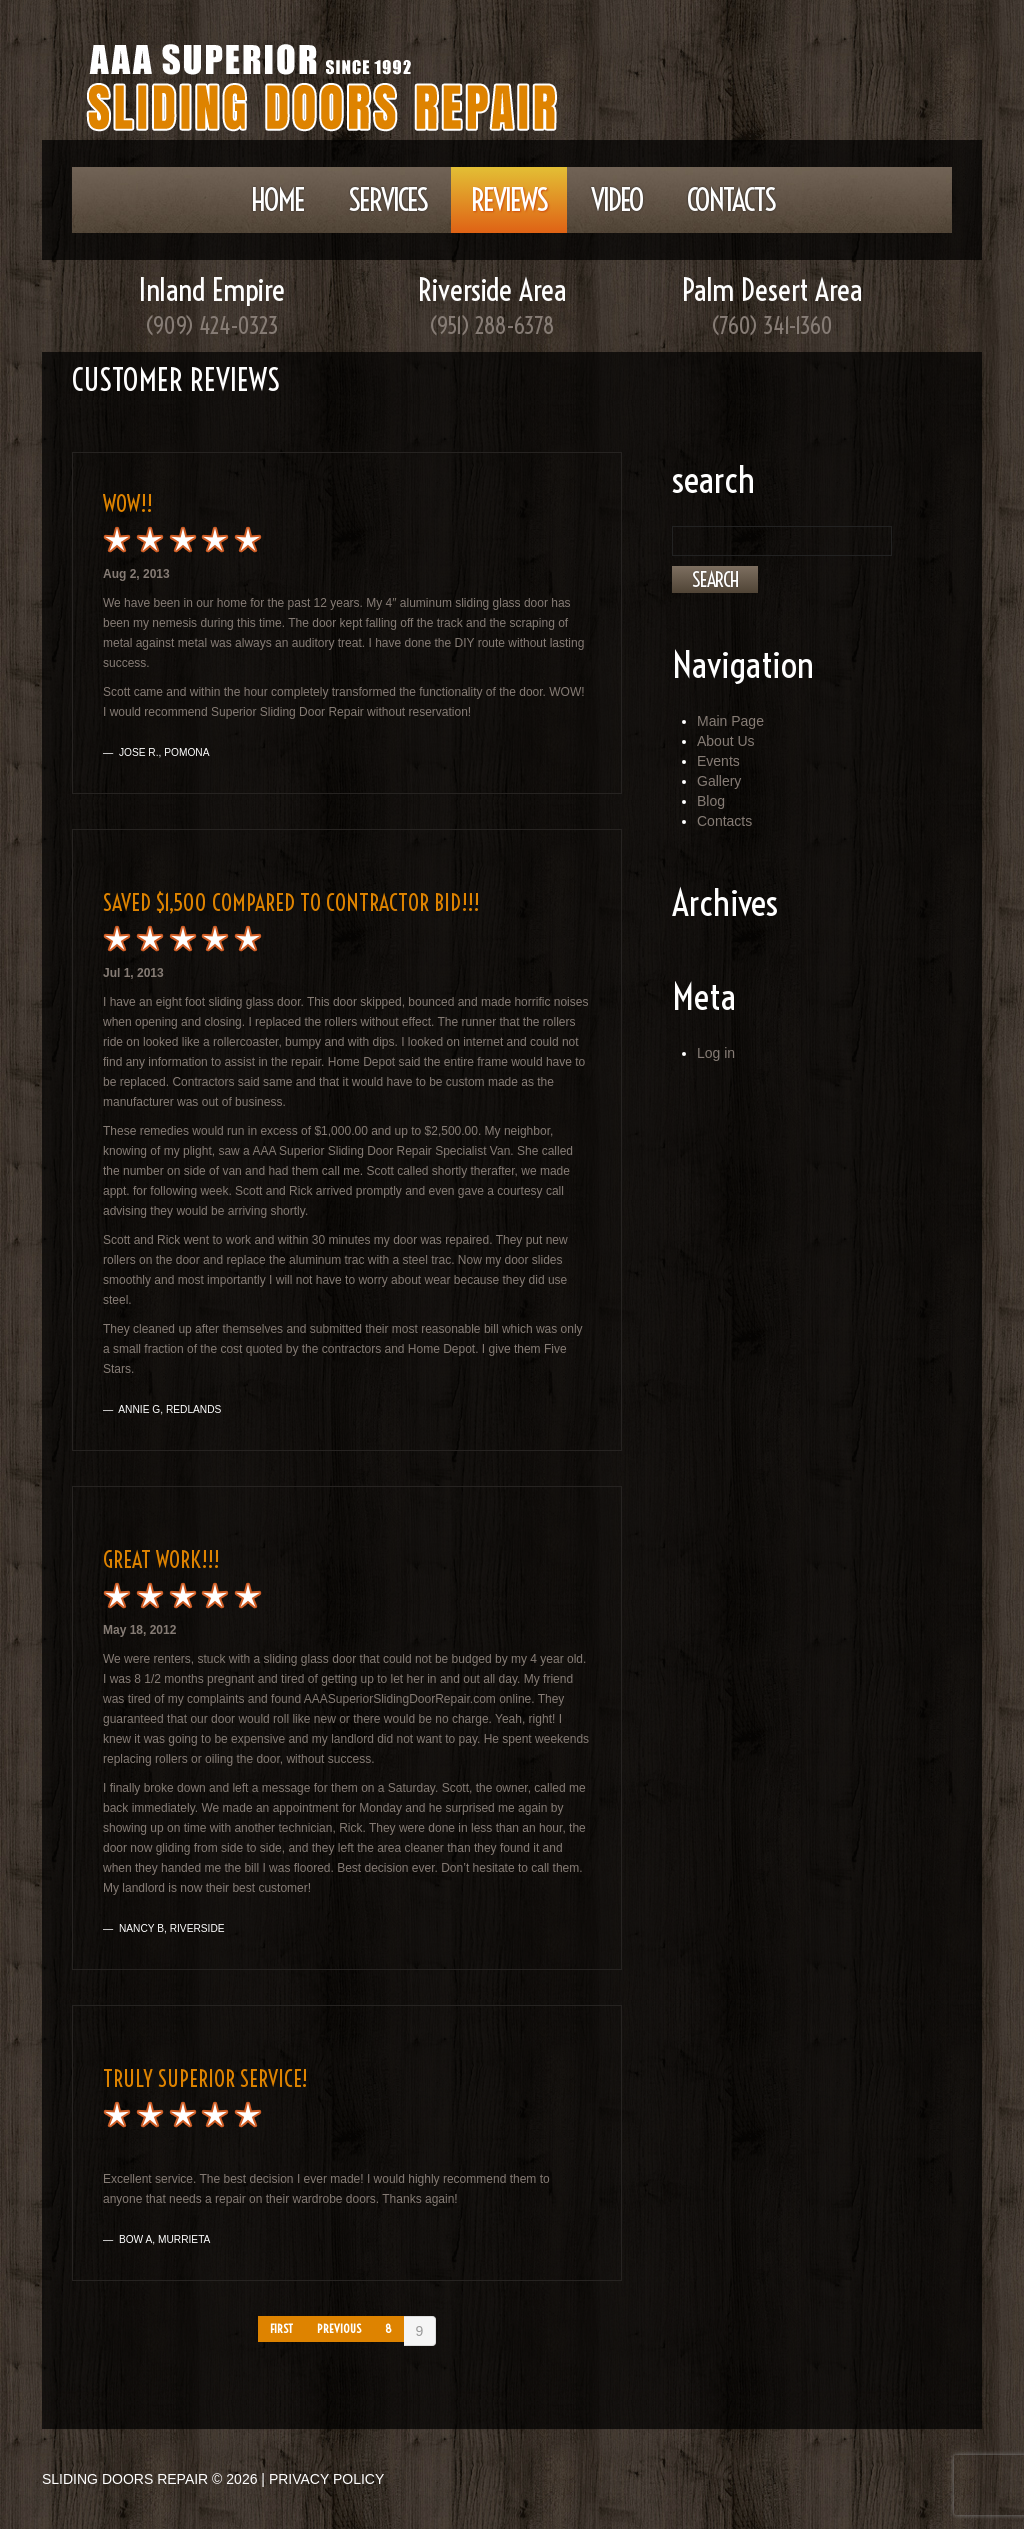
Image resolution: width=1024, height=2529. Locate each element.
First (281, 2328)
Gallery (719, 781)
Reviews (509, 200)
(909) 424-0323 (212, 326)
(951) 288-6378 (492, 326)
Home (277, 200)
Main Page (730, 721)
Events (718, 761)
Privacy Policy (326, 2479)
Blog (711, 801)
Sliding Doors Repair (125, 2479)
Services (387, 200)
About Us (726, 741)
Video (617, 200)
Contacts (731, 200)
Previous (339, 2328)
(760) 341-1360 (772, 326)
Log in (716, 1053)
